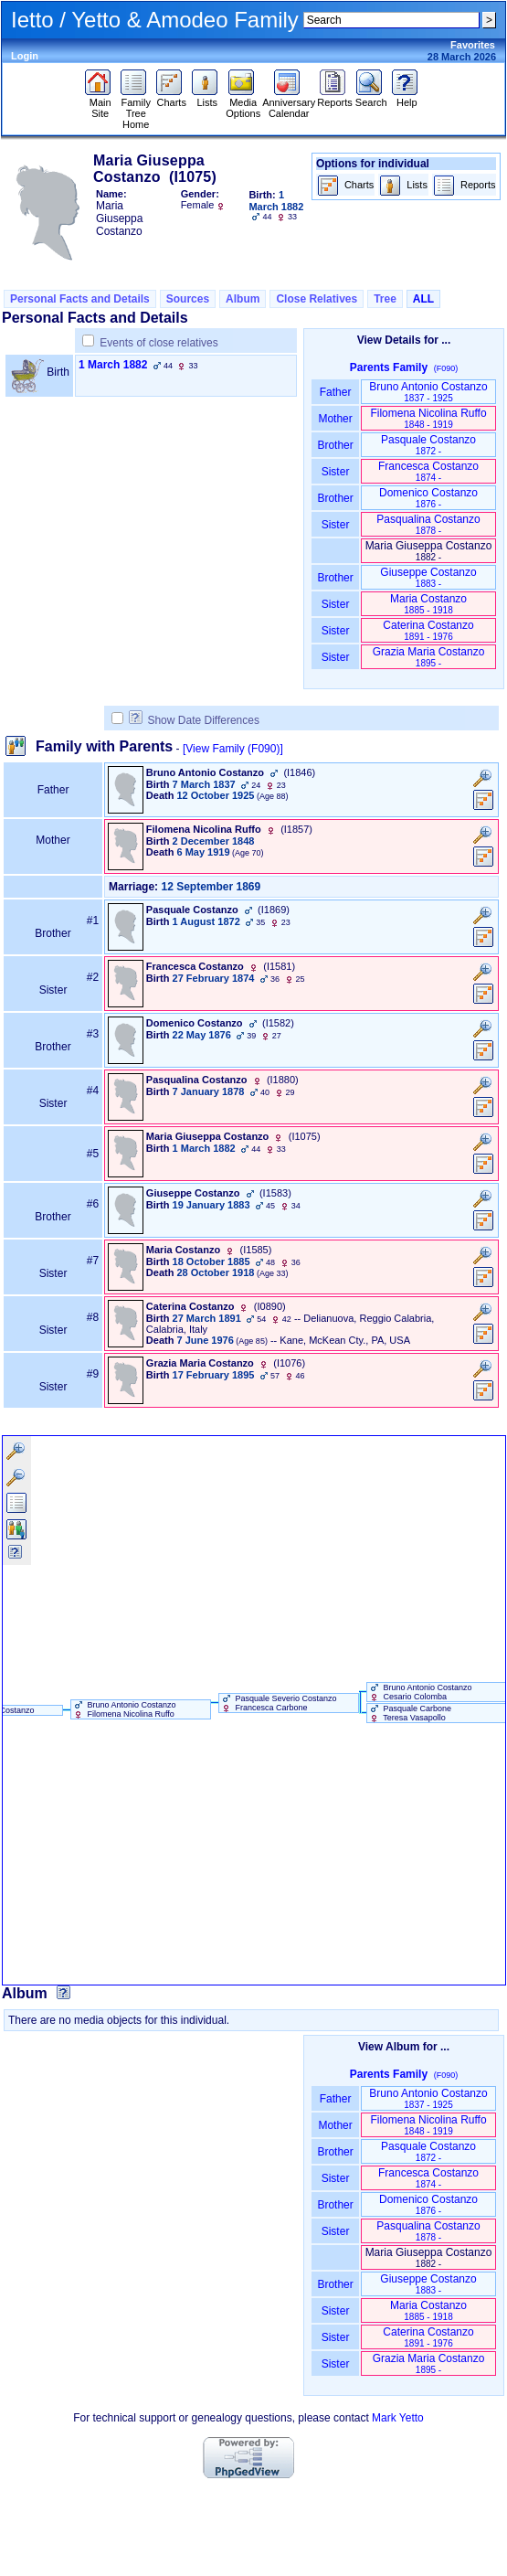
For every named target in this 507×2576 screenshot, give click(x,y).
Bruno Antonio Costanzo (428, 391)
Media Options (243, 103)
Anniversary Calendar (288, 103)
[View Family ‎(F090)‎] (233, 748)
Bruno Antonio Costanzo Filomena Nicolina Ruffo (123, 1709)
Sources (187, 299)
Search (371, 98)
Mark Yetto (398, 2417)
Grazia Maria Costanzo (429, 656)
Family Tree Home (136, 109)
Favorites (472, 44)
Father (335, 392)
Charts (171, 98)
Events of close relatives (158, 342)
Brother (335, 445)
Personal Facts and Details (80, 299)
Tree (385, 299)
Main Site (100, 103)
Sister (336, 471)
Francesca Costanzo (428, 471)
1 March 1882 (113, 364)
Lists (207, 98)
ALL (423, 299)
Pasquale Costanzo (428, 444)
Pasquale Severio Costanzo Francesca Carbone (278, 1703)
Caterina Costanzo (428, 630)
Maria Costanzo (428, 603)
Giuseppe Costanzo (428, 577)
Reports (335, 98)
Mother (335, 418)
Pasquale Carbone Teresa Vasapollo (409, 1713)
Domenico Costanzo (428, 497)
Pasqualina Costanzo (428, 524)
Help (407, 98)
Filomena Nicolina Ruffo (428, 418)
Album (242, 299)
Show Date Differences (194, 720)
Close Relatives (316, 299)
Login (24, 55)
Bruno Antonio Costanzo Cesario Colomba (419, 1692)
